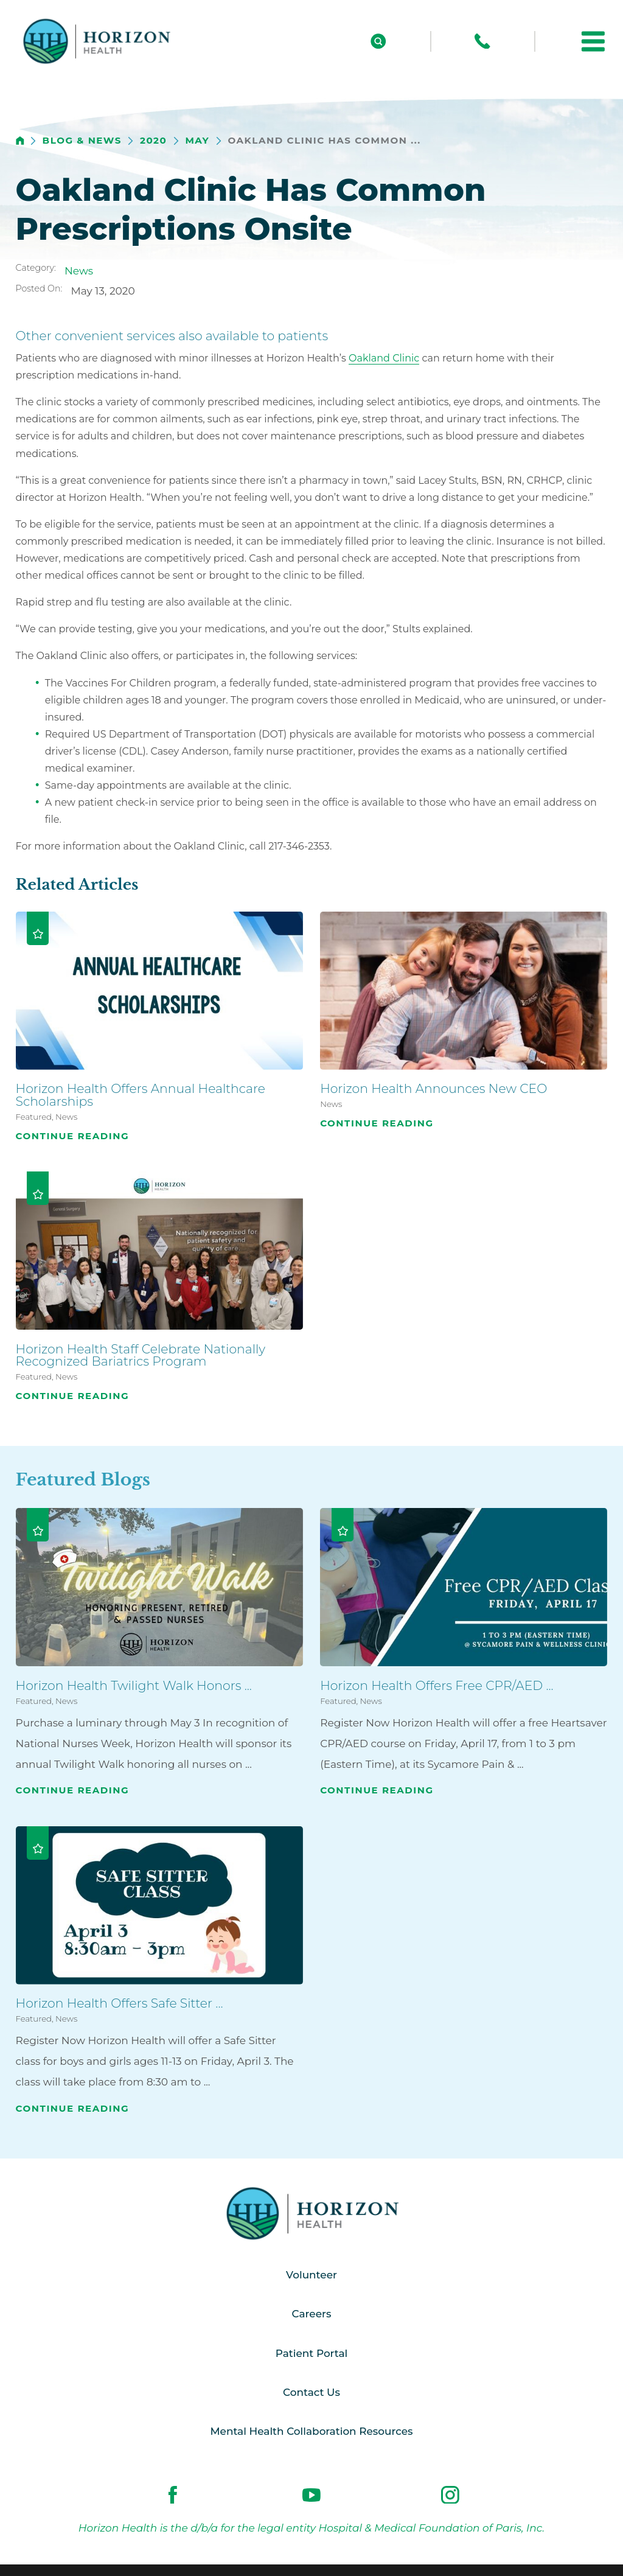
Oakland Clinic (384, 358)
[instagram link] (450, 2495)
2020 (153, 141)
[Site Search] (378, 41)
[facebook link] (173, 2495)
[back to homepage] (20, 140)
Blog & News (82, 141)
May (197, 141)
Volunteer (311, 2275)
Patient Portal (311, 2353)
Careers (311, 2314)
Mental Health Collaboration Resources (312, 2432)
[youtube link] (311, 2495)
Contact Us (311, 2393)
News (78, 271)
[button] (593, 41)
